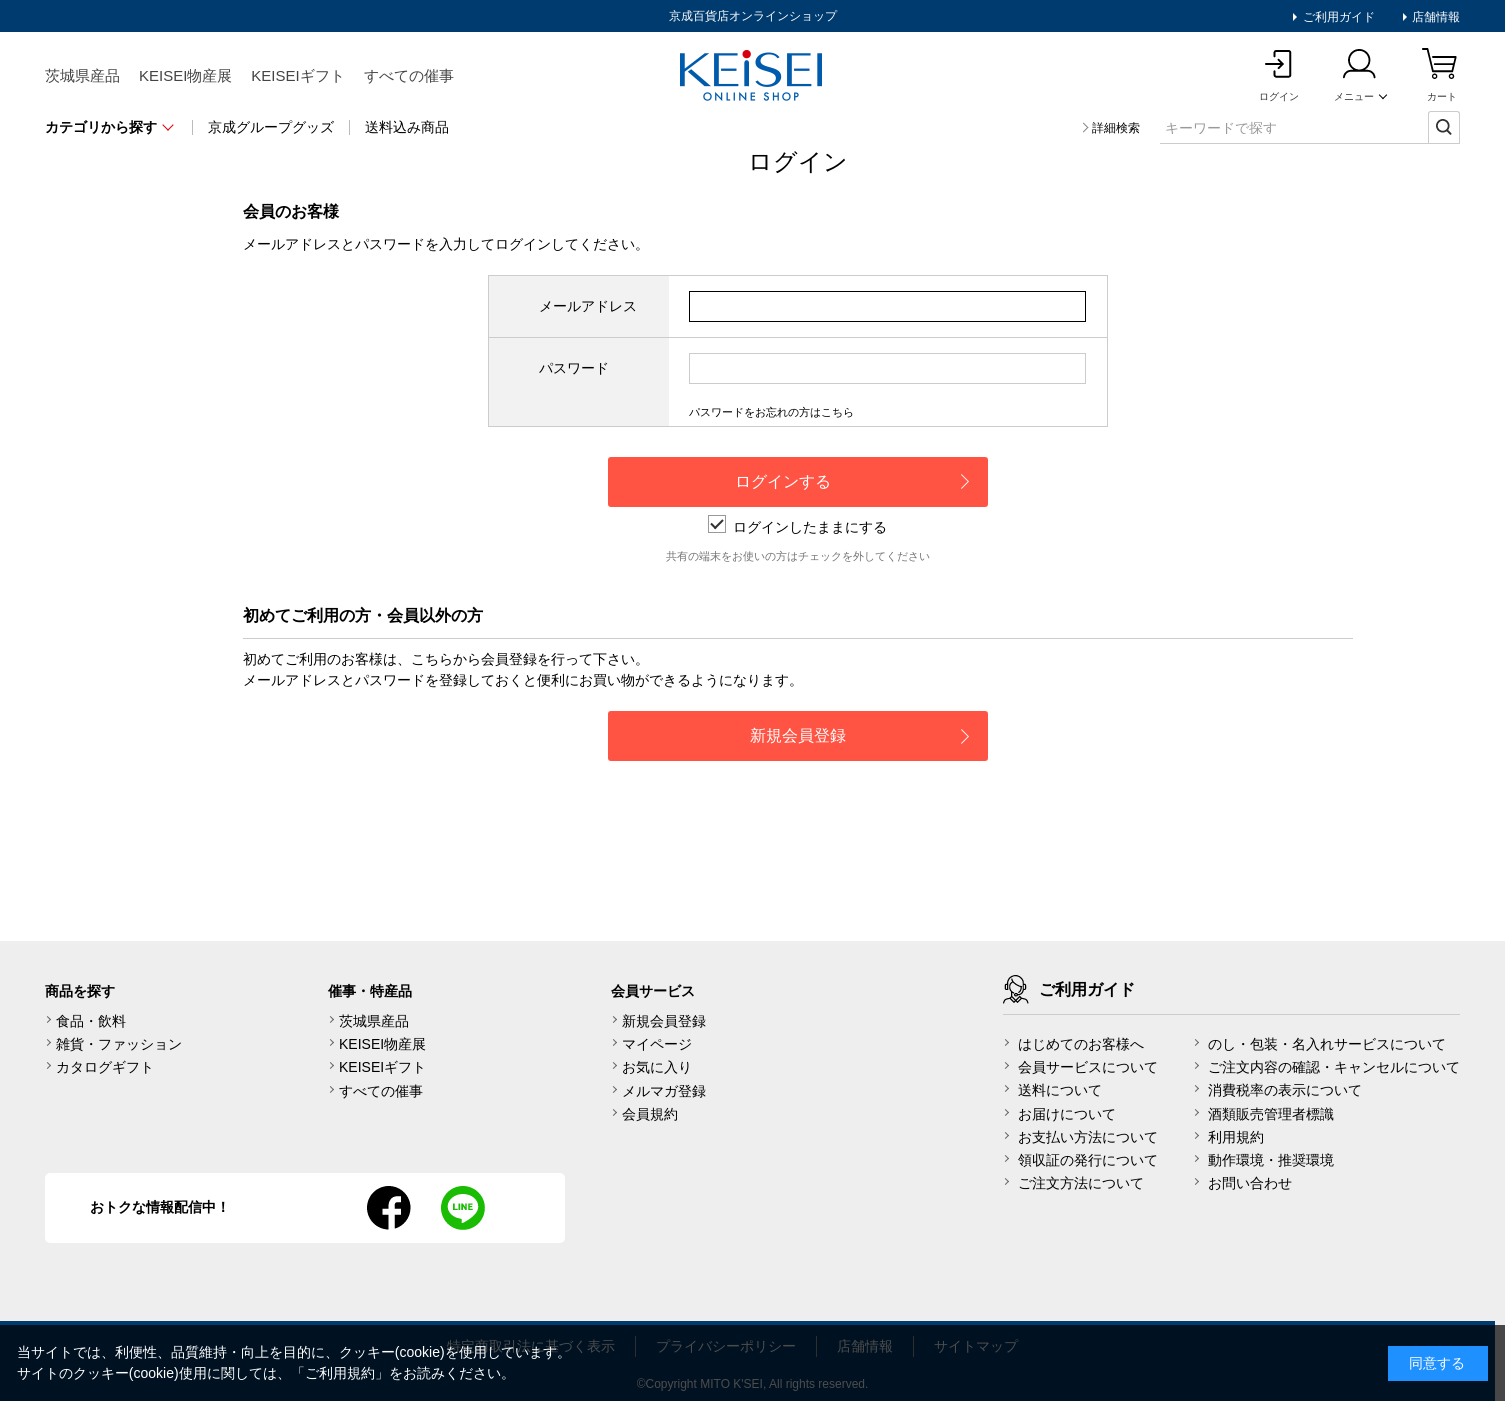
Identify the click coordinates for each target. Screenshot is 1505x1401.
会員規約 (650, 1114)
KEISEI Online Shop (753, 77)
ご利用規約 (340, 1373)
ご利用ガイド (1336, 17)
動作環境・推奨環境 (1271, 1160)
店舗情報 (1434, 17)
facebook (389, 1208)
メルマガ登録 (664, 1091)
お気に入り (657, 1067)
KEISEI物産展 (185, 75)
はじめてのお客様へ (1081, 1044)
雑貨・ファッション (119, 1044)
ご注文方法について (1081, 1183)
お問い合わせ (1250, 1183)
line (463, 1208)
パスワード (574, 368)
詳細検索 (1116, 128)
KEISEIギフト (297, 75)
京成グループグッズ (271, 127)
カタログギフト (105, 1067)
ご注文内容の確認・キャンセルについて (1334, 1067)
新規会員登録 (664, 1021)
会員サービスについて (1088, 1067)
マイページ (657, 1044)
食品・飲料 (91, 1021)
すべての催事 (409, 75)
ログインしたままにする (797, 527)
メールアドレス (588, 306)
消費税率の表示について (1285, 1090)
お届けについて (1067, 1114)
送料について (1060, 1090)
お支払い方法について (1088, 1137)
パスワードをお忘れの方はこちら (771, 412)
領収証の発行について (1088, 1160)
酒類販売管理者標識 (1271, 1114)
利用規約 (1236, 1137)
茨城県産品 (82, 75)
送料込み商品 (407, 127)
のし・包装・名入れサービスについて (1327, 1044)
